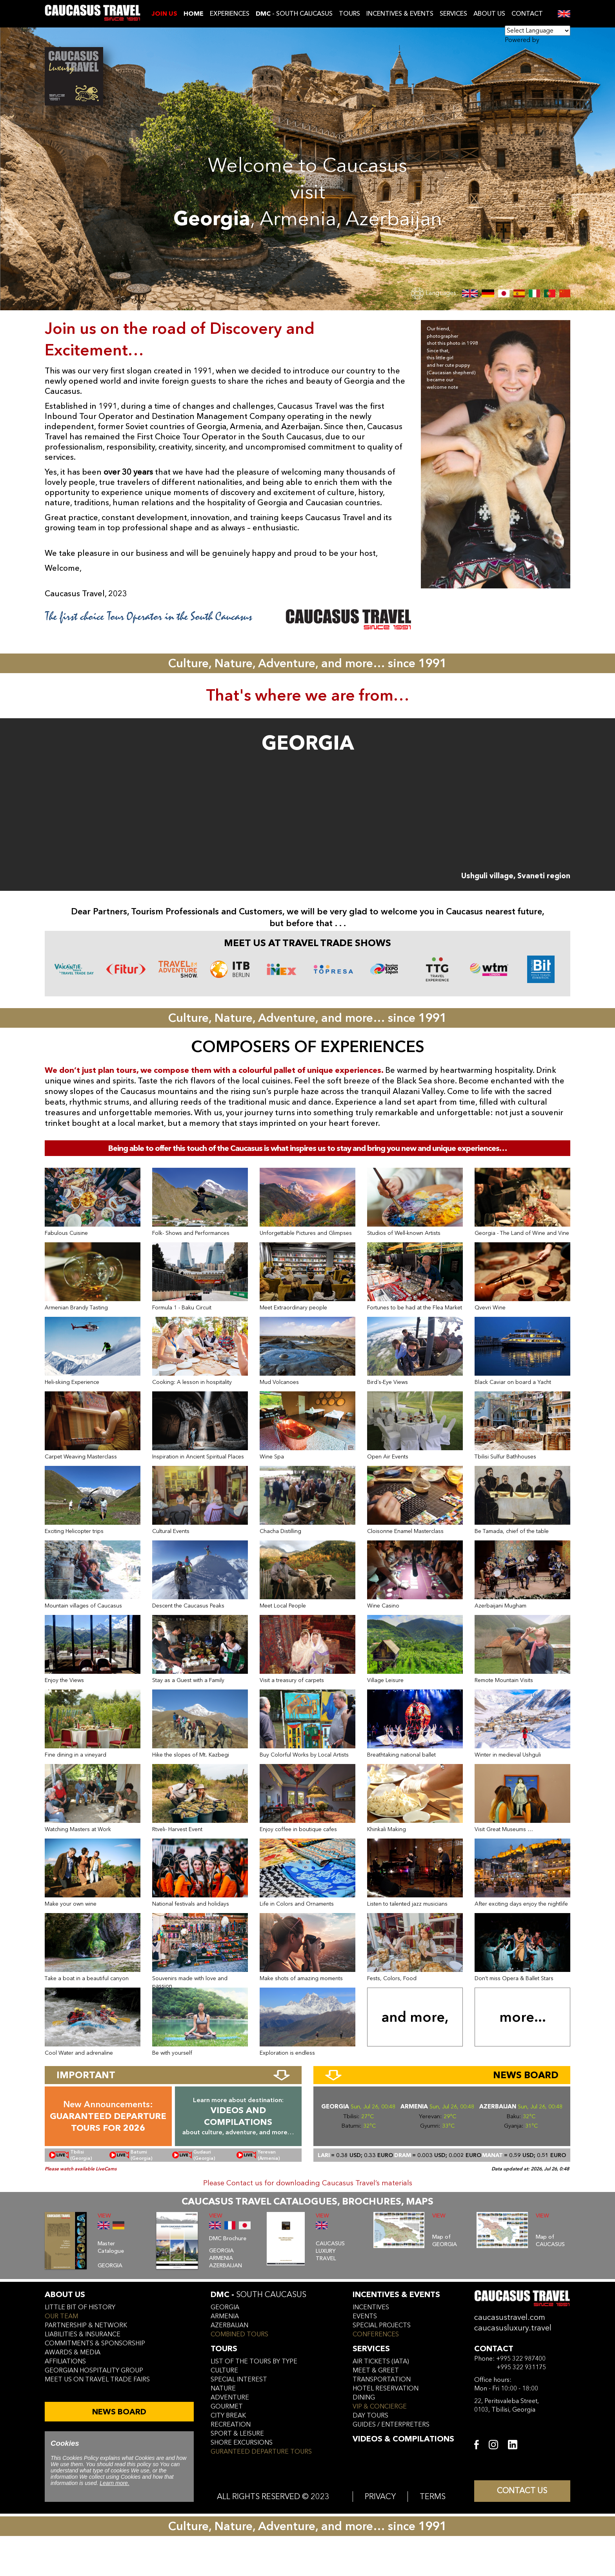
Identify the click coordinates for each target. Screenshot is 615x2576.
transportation (382, 2379)
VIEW (104, 2215)
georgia (225, 2307)
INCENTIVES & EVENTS (399, 13)
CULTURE (224, 2370)
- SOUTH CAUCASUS (294, 13)
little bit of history (80, 2307)
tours (224, 2348)
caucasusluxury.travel (512, 2328)
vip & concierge (380, 2406)
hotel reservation (385, 2388)
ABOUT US (489, 13)
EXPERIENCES (229, 13)
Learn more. (114, 2483)
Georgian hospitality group (94, 2370)
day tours (370, 2415)
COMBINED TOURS (239, 2334)
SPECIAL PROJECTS (382, 2325)
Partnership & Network (86, 2325)
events (365, 2316)
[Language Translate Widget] (537, 30)
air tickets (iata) (381, 2361)
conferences (376, 2334)
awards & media (72, 2352)
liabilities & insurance (82, 2334)
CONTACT (527, 13)
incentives (371, 2307)
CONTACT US (522, 2491)
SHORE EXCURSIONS (242, 2442)
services (371, 2348)
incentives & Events (396, 2294)
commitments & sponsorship (95, 2343)
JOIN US (164, 13)
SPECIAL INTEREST (239, 2379)
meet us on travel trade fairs (97, 2379)
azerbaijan (229, 2325)
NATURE (223, 2388)
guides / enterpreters (391, 2424)
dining (364, 2397)
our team (61, 2316)
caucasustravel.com (509, 2317)
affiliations (65, 2361)
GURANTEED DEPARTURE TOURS (261, 2451)
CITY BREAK (228, 2415)
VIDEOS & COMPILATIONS (403, 2439)
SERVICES (453, 13)
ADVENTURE (230, 2397)
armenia (225, 2316)
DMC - (258, 2294)
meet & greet (376, 2370)
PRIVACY (380, 2496)
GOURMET (227, 2406)
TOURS (349, 13)
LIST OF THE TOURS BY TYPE (254, 2361)
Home (194, 13)
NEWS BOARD (119, 2412)
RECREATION (231, 2424)
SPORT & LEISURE (237, 2433)
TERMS (433, 2496)
